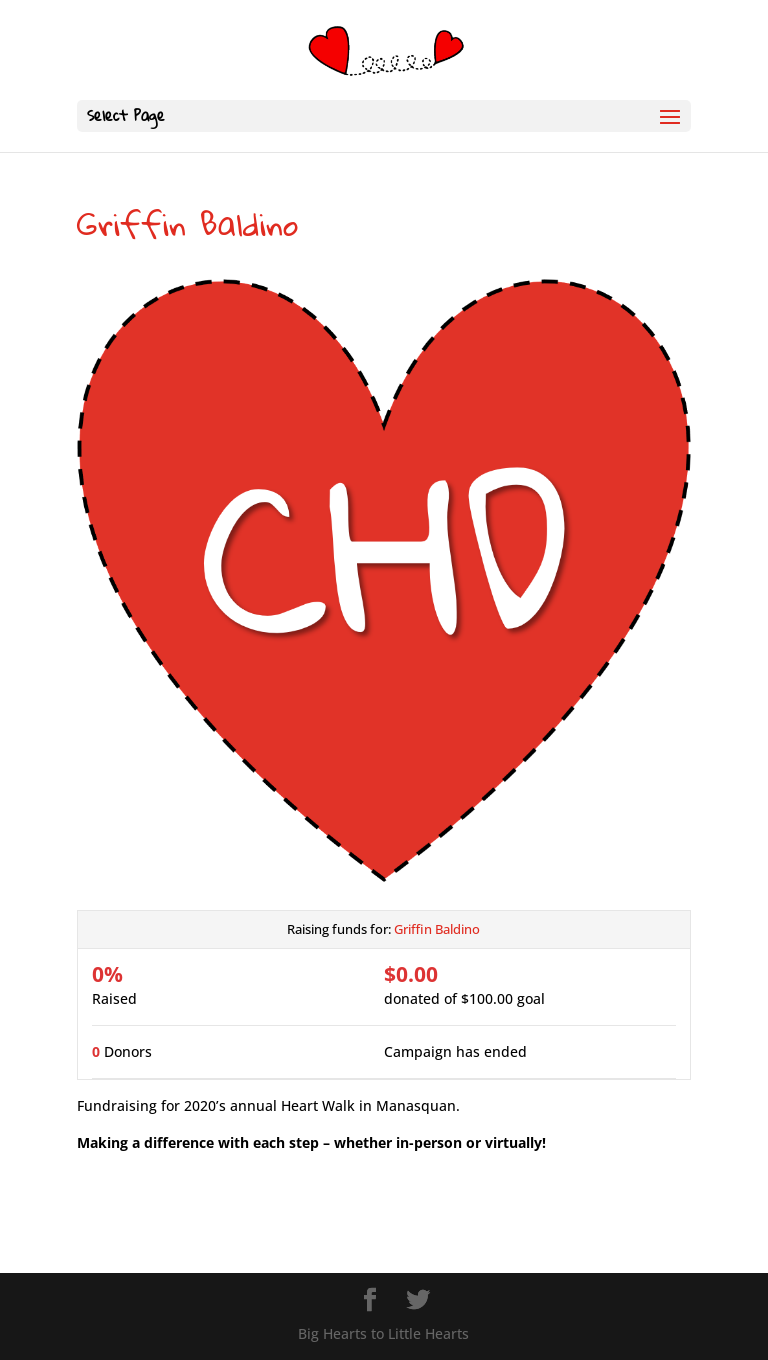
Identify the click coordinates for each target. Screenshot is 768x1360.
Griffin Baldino (437, 929)
